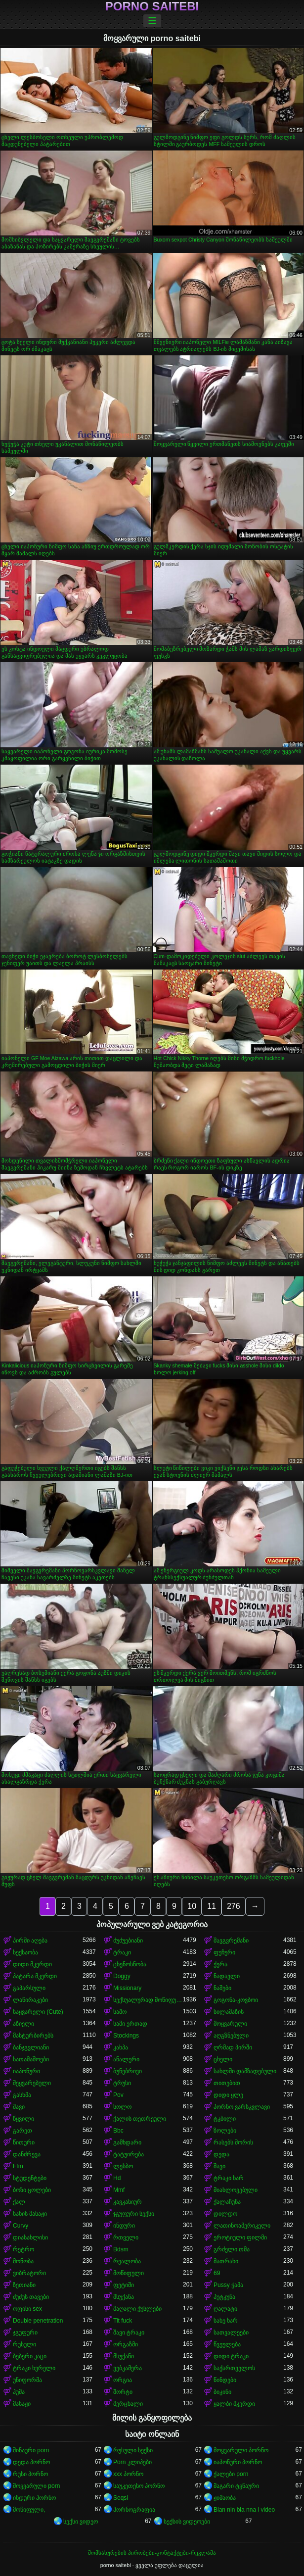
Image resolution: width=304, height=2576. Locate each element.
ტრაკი (122, 1952)
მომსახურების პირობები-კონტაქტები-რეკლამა (152, 2553)
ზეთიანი (24, 2285)
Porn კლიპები (132, 2462)
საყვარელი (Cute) (38, 2011)
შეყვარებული (32, 2083)
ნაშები (222, 1988)
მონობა (23, 2261)
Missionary (127, 1988)
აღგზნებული (231, 2035)
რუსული (24, 2344)
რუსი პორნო (30, 2474)
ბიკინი (222, 2391)
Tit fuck (122, 2320)
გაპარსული (29, 1988)
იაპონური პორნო (238, 2462)
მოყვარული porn (36, 2485)
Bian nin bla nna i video (244, 2509)
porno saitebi (152, 6)
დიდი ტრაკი (231, 2356)
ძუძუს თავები (31, 2296)
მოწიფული (128, 2273)
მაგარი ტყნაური (236, 2485)
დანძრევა (27, 2154)
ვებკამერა (127, 2368)
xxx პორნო (128, 2474)
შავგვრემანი (231, 1940)
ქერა (220, 1964)
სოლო (122, 2106)
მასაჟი (22, 2403)
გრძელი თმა (232, 2249)
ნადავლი (227, 1976)
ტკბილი (225, 2118)
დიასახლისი (30, 2237)
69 (217, 2273)
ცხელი (223, 2059)
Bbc (118, 2130)
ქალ (19, 2201)
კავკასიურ (127, 2201)
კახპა (120, 2047)
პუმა (19, 2391)
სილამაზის (229, 2011)
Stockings (126, 2035)
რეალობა (127, 2261)
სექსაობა (25, 1952)
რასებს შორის (233, 2142)
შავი (19, 2106)
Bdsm (121, 2249)
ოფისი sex (27, 2308)
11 (211, 1906)
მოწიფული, (29, 2509)
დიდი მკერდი (32, 1964)
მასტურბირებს (33, 2035)
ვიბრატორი (29, 2273)
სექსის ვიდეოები (187, 2521)
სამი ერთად (130, 2023)
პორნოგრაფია (134, 2509)
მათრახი (226, 2261)
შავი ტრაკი (128, 2332)
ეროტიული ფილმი (240, 2237)
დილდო (225, 2213)
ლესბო (123, 2166)
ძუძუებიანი (128, 1940)
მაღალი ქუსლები (137, 2308)
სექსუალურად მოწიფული (148, 1999)
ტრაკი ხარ (229, 2178)
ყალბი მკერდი (234, 2403)
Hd (117, 2178)
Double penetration (38, 2320)
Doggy (121, 1976)
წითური (24, 2142)
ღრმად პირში (233, 2047)
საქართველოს (234, 2368)
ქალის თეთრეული (139, 2118)
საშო (120, 2011)
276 (233, 1906)
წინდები (225, 2380)
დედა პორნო (31, 2462)
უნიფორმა (27, 2380)
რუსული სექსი (133, 2450)
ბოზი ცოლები (32, 2190)
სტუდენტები (29, 2178)
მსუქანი (123, 2356)
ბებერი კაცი (29, 2356)
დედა (221, 2154)
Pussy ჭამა (228, 2285)
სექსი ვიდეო (80, 2521)
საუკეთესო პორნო (139, 2485)
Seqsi (120, 2497)
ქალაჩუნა (227, 2201)
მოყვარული (230, 2023)
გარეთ (22, 2130)
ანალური (126, 2059)
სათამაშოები (31, 2059)
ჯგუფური (25, 2332)
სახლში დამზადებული (245, 2071)
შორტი (122, 2391)
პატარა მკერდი (35, 1976)
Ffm (18, 2166)
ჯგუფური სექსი (133, 2213)
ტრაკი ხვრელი (34, 2368)
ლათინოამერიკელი (242, 2225)
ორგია (122, 2380)
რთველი (125, 2237)
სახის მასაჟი (30, 2213)
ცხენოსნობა (129, 1964)
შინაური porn (31, 2450)
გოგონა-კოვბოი (236, 1999)
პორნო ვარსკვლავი (242, 2106)
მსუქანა (123, 2296)
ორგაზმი (125, 2344)
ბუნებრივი (127, 2071)
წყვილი (23, 2118)
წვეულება (227, 2344)
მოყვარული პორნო (241, 2450)
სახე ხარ (226, 2320)
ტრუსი (122, 2083)
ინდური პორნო (34, 2497)
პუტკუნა (224, 2296)
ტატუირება (128, 2154)
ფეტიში (123, 2285)
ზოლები (225, 2130)
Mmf (119, 2190)
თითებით (227, 2083)
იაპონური (26, 2071)
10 (191, 1906)
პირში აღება (30, 1940)
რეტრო (23, 2249)
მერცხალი (128, 2403)
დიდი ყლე (228, 2094)
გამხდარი (127, 2142)
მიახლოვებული (236, 2190)
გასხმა (22, 2094)
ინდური (124, 2225)
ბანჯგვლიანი (31, 2047)
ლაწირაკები (30, 1999)
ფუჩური (224, 1952)
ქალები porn (231, 2474)
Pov (118, 2094)
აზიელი (23, 2023)
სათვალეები (231, 2332)
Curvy (20, 2225)
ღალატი (225, 2308)
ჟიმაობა (225, 2497)
